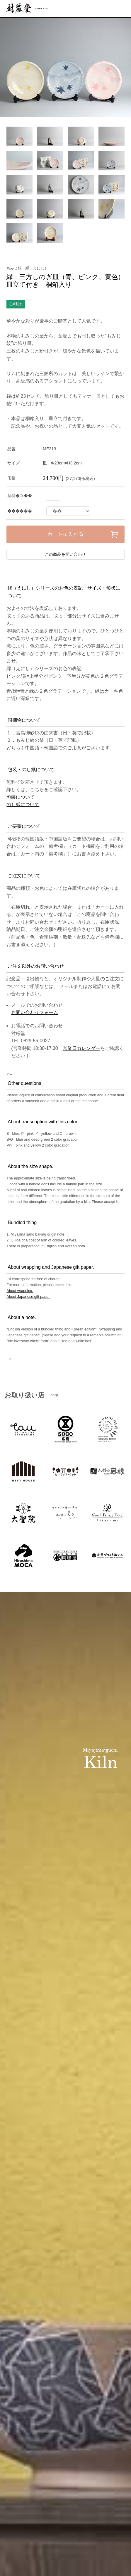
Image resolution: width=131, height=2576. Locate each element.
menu (122, 9)
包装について (20, 797)
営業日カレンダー (81, 1048)
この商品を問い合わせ (65, 554)
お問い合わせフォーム (34, 1012)
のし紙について (22, 804)
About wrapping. (19, 1291)
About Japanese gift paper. (28, 1297)
